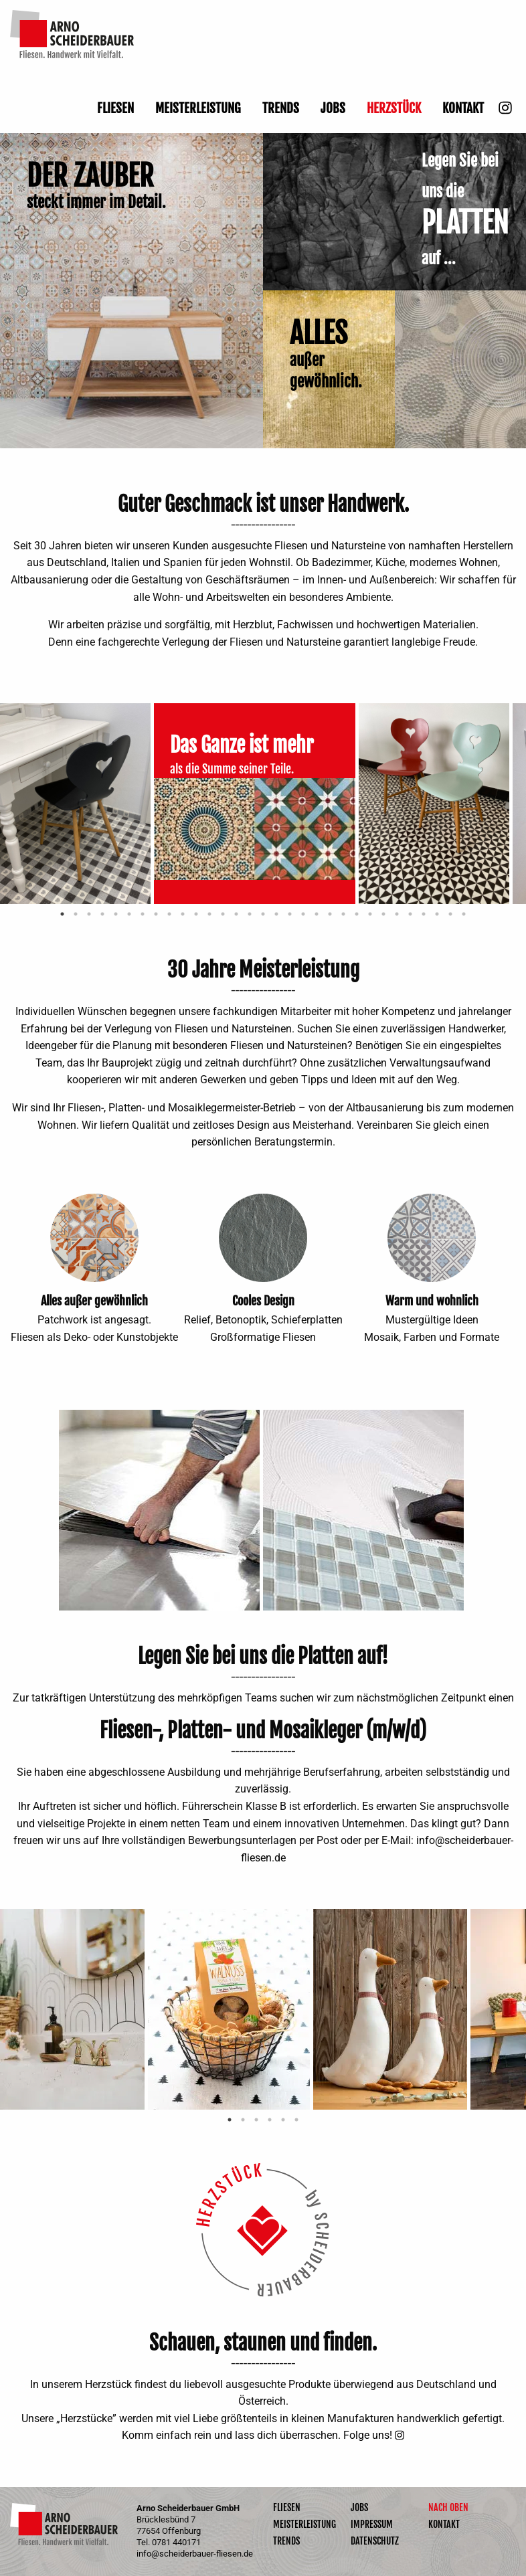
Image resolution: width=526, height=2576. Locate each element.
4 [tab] (102, 914)
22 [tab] (343, 914)
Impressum (372, 2524)
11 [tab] (196, 914)
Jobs (333, 108)
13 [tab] (223, 914)
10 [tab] (182, 914)
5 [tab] (115, 914)
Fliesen (115, 108)
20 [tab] (316, 914)
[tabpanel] (77, 803)
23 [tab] (356, 914)
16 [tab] (263, 914)
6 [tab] (129, 914)
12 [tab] (209, 914)
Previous (40, 1238)
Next (148, 1238)
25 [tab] (383, 914)
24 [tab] (370, 914)
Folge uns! (367, 2435)
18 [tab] (289, 914)
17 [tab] (276, 914)
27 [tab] (410, 914)
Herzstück (394, 108)
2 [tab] (75, 914)
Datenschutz (375, 2541)
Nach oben (448, 2507)
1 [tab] (62, 914)
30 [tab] (450, 914)
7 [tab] (142, 914)
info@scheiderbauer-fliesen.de (195, 2554)
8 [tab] (156, 914)
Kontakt (463, 108)
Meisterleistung (198, 108)
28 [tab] (423, 914)
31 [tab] (463, 914)
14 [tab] (236, 914)
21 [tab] (330, 914)
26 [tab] (397, 914)
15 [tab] (249, 914)
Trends (280, 108)
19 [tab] (303, 914)
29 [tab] (437, 914)
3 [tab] (89, 914)
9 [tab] (169, 914)
